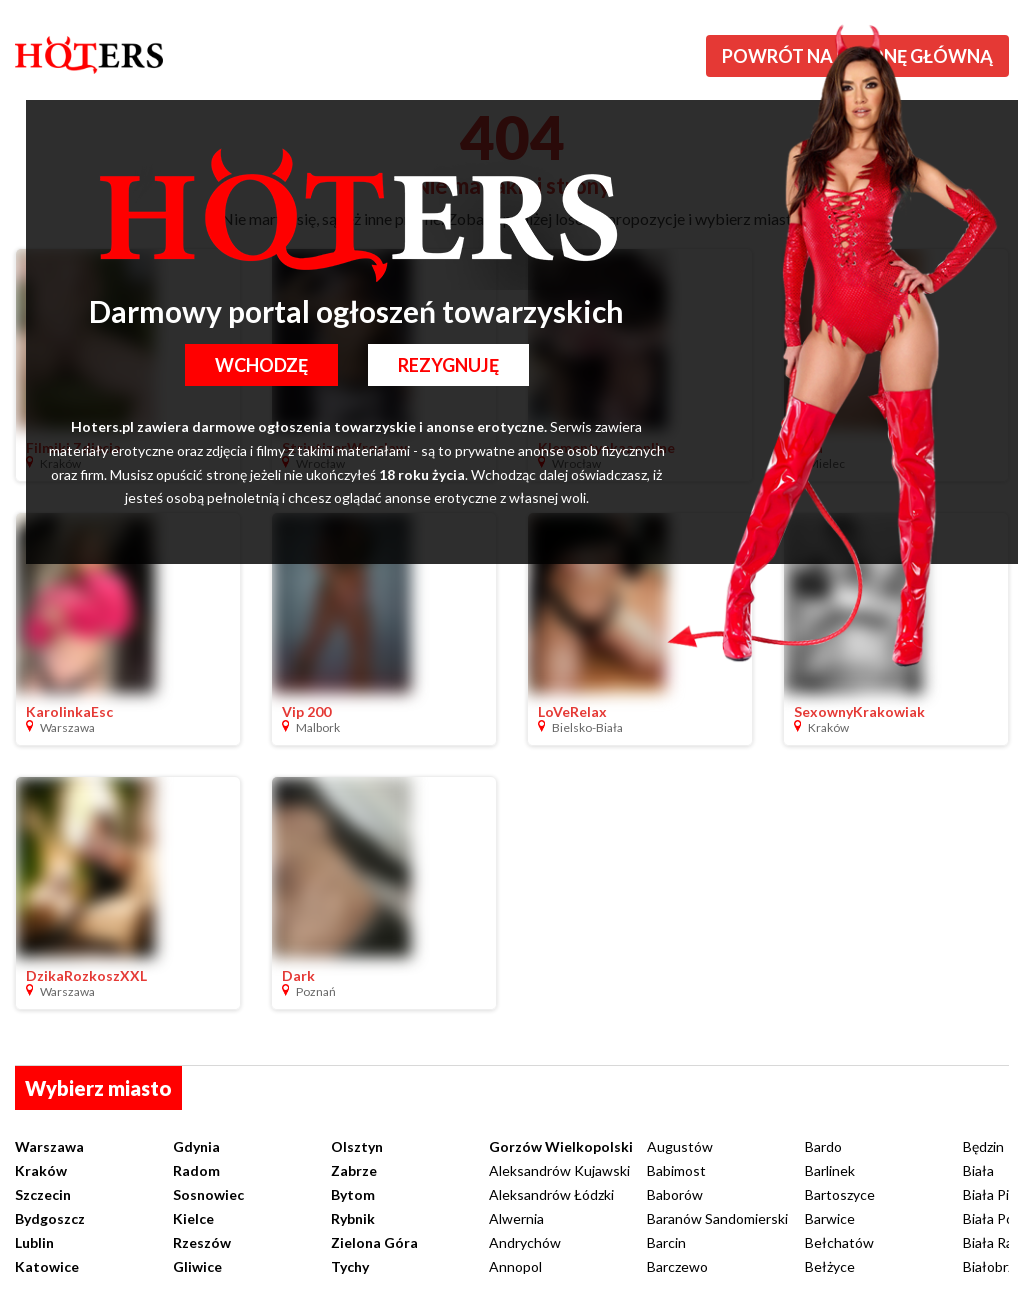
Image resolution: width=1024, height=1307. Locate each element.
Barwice (830, 1218)
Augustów (680, 1146)
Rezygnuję (448, 365)
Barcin (666, 1242)
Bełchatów (839, 1242)
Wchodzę (261, 365)
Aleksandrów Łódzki (551, 1194)
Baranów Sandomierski (717, 1218)
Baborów (675, 1194)
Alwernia (516, 1218)
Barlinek (830, 1170)
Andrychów (525, 1242)
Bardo (823, 1146)
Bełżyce (830, 1266)
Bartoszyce (840, 1194)
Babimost (676, 1170)
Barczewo (677, 1266)
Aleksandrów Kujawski (559, 1170)
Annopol (515, 1266)
